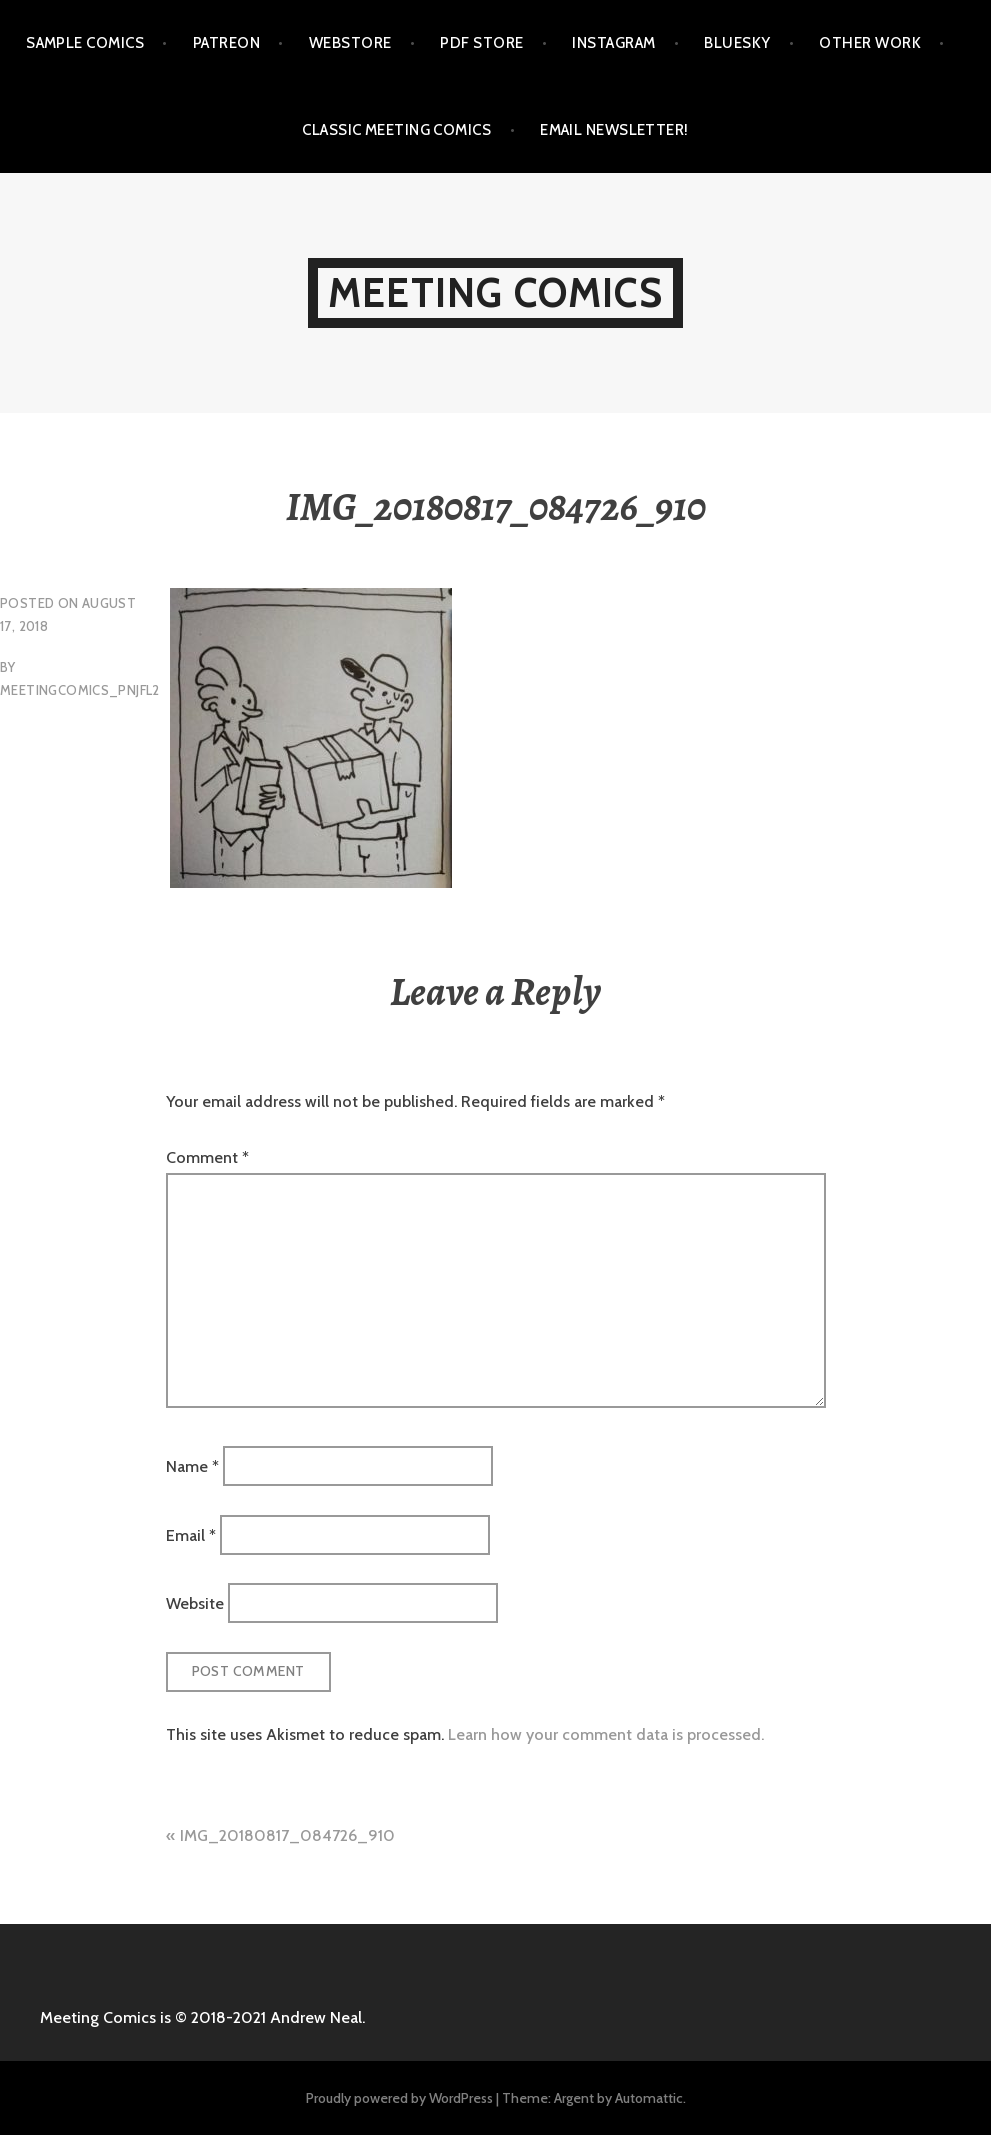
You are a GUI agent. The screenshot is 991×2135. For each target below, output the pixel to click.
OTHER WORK (870, 43)
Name (192, 1466)
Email (191, 1534)
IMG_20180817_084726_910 (287, 1835)
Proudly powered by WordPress (399, 2098)
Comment (207, 1157)
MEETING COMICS (495, 292)
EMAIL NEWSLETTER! (614, 130)
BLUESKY (737, 43)
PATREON (226, 43)
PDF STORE (481, 43)
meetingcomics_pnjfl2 (80, 690)
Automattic (649, 2098)
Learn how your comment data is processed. (606, 1734)
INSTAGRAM (613, 43)
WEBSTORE (350, 43)
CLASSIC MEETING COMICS (396, 130)
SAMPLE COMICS (85, 43)
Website (195, 1603)
